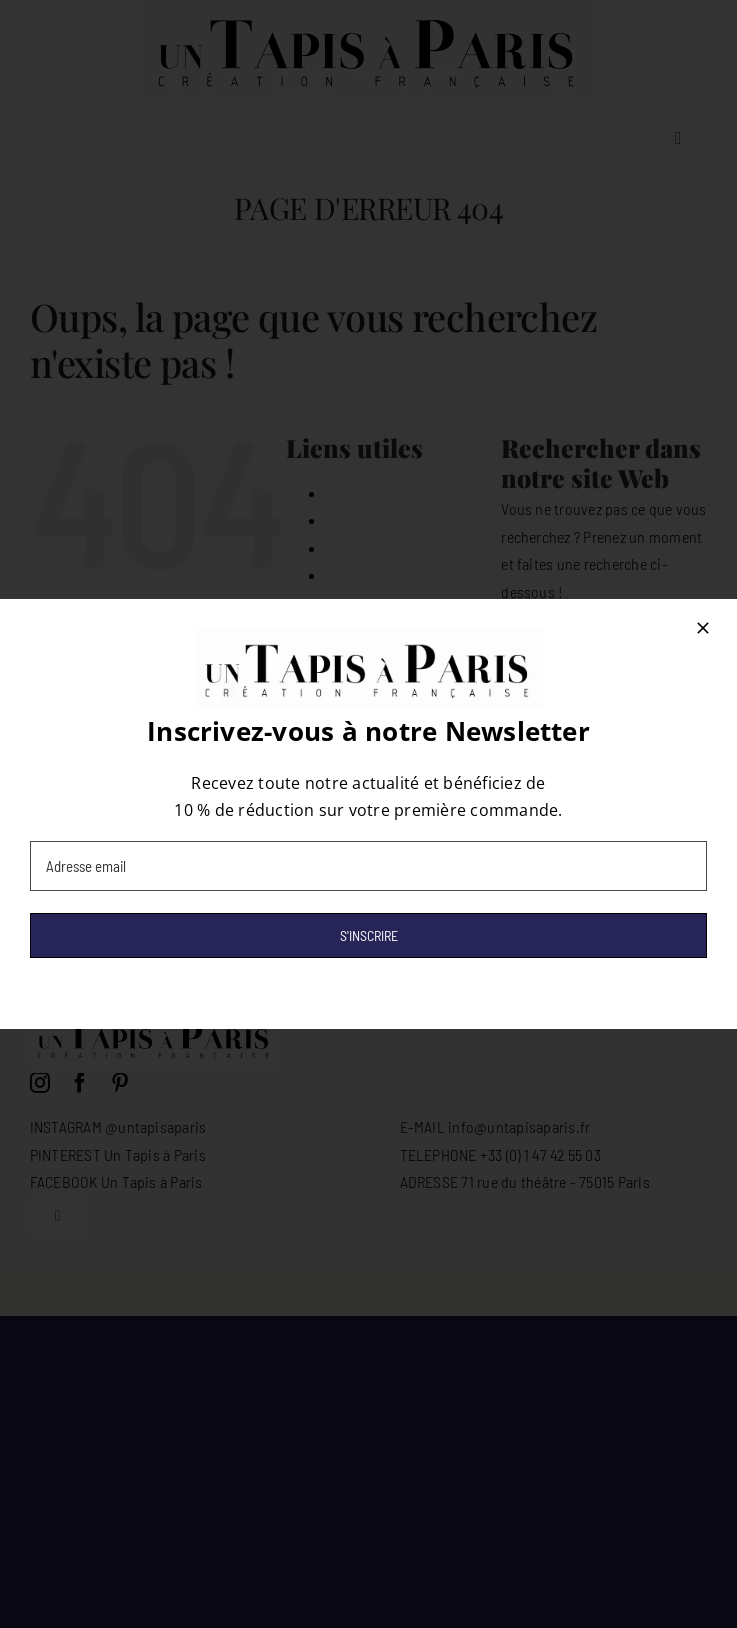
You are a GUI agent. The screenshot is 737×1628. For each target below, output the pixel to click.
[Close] (703, 628)
